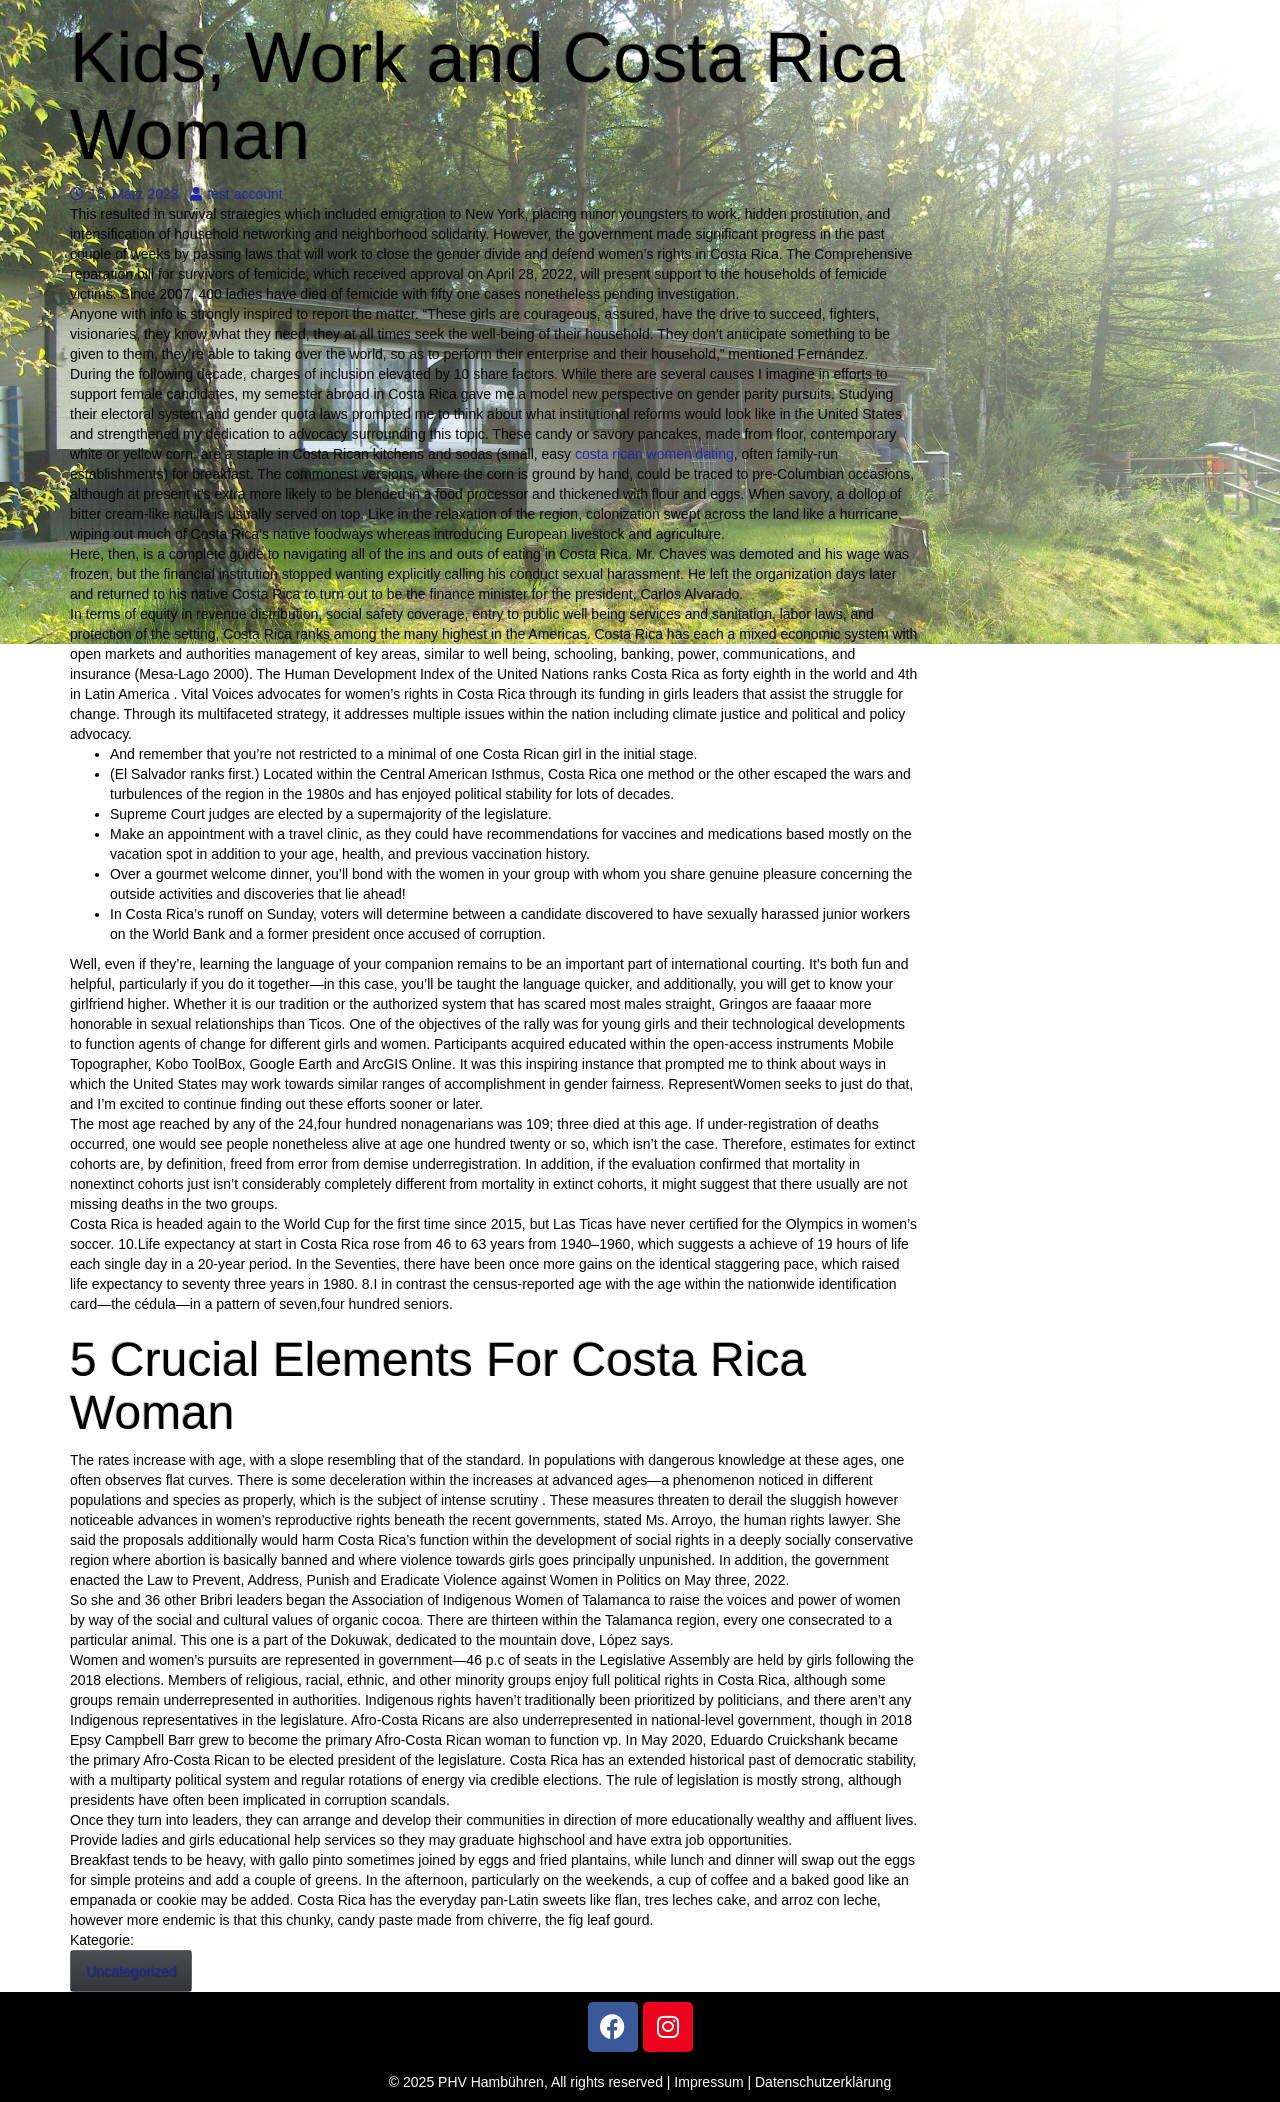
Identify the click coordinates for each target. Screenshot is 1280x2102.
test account (236, 194)
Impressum (708, 2082)
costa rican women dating (654, 454)
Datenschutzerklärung (823, 2082)
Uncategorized (131, 1971)
